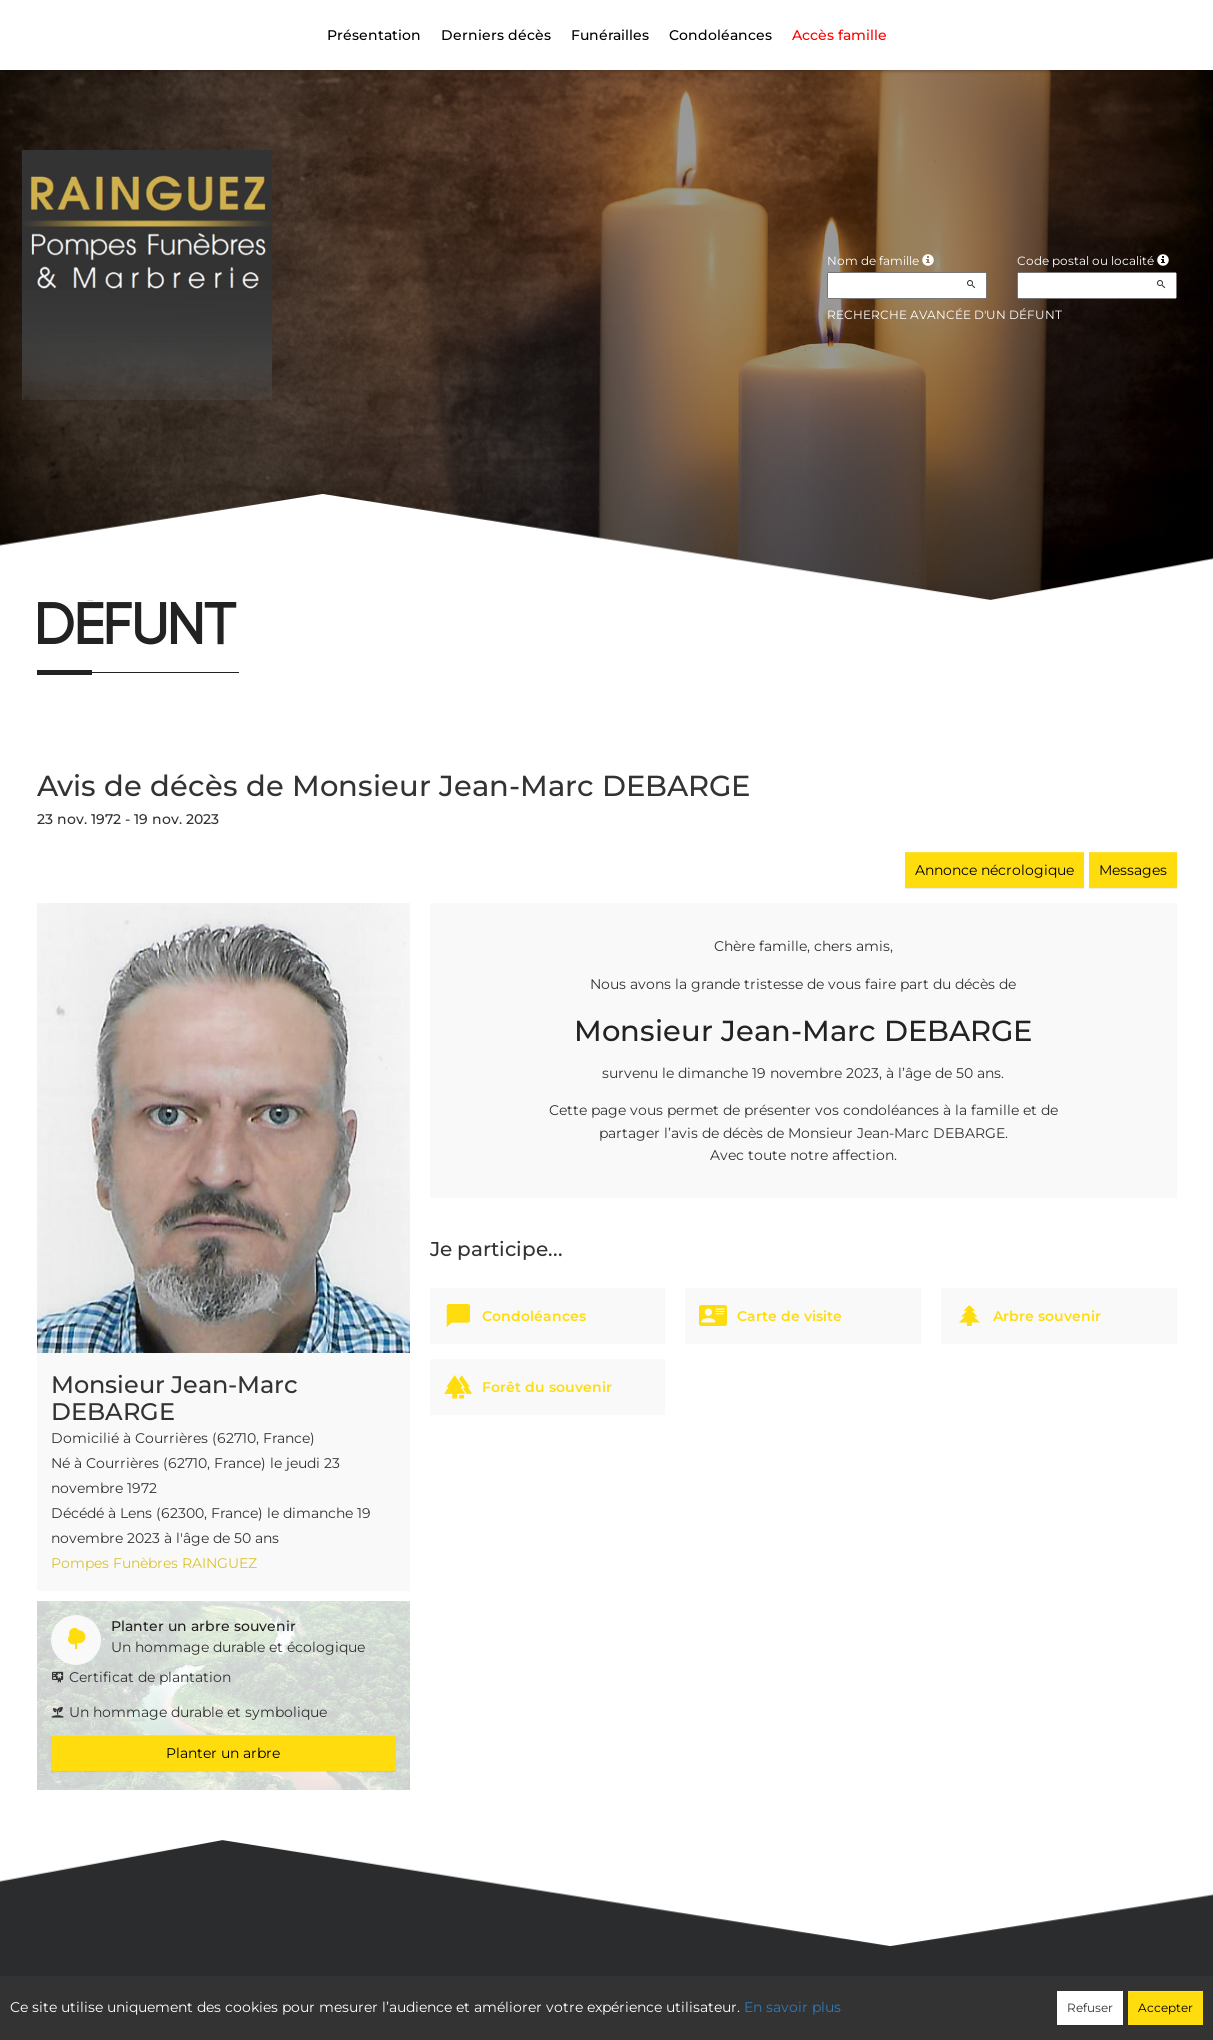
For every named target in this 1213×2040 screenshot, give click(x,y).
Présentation (374, 35)
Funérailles (610, 35)
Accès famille (839, 35)
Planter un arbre (223, 1753)
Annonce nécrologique (994, 870)
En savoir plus (792, 2007)
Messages (1133, 870)
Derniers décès (496, 35)
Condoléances (720, 35)
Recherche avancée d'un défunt (944, 314)
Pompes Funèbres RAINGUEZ (154, 1563)
